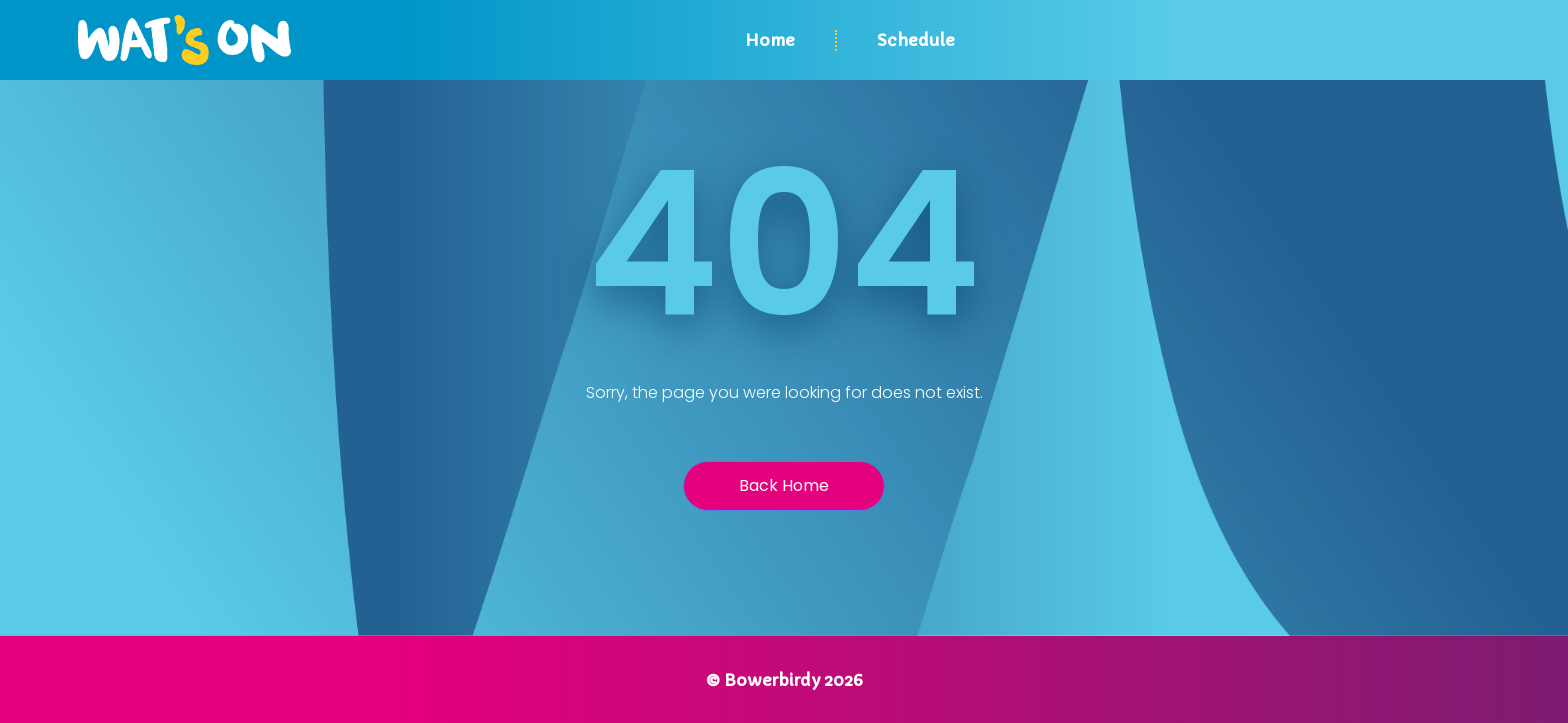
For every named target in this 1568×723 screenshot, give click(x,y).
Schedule (916, 40)
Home (770, 40)
